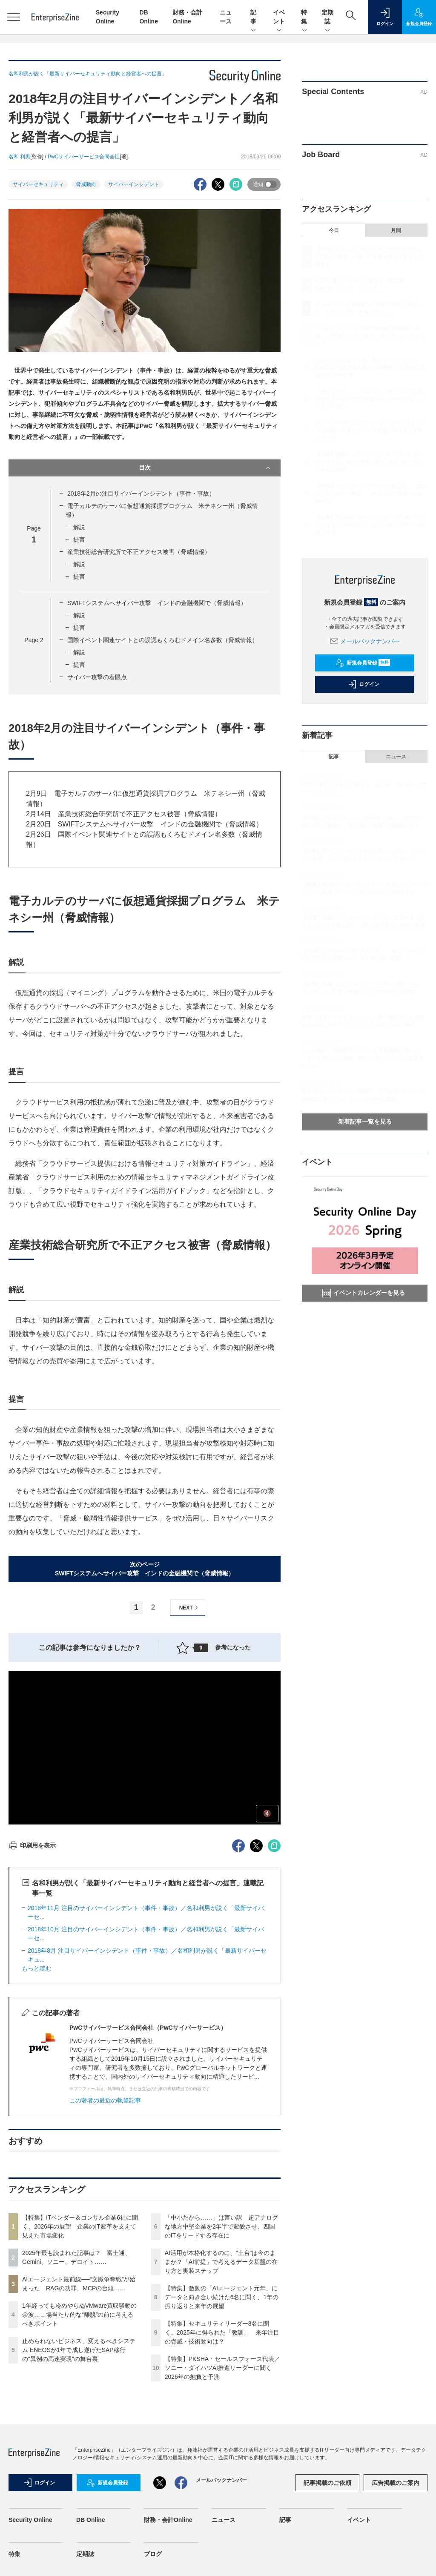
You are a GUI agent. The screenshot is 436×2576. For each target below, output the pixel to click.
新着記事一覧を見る (365, 1121)
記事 (253, 17)
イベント (279, 17)
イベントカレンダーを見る (363, 1293)
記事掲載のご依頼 (327, 2482)
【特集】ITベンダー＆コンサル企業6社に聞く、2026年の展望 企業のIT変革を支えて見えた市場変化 (80, 2226)
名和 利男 (19, 157)
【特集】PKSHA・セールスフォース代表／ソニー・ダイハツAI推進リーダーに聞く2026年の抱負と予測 (222, 2367)
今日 (334, 230)
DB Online (90, 2519)
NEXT (189, 1607)
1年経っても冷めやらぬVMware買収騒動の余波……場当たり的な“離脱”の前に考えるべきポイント (79, 2314)
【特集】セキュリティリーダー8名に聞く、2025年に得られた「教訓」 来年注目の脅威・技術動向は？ (222, 2332)
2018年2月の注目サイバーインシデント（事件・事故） (141, 493)
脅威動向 (86, 184)
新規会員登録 (363, 663)
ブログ (153, 2553)
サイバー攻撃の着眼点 (97, 677)
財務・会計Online (168, 2519)
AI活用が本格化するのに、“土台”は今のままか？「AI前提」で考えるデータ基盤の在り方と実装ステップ (221, 2261)
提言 (79, 539)
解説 (79, 527)
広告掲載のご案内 (395, 2482)
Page (33, 640)
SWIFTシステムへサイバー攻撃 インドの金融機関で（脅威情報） (157, 603)
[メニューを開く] (13, 17)
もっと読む (37, 1968)
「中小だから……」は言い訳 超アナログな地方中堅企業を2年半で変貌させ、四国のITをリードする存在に (221, 2226)
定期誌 (327, 17)
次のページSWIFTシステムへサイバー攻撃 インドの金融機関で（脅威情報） (145, 1569)
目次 (205, 468)
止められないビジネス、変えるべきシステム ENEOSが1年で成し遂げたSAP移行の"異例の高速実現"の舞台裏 (78, 2350)
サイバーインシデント (133, 184)
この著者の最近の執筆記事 (105, 2100)
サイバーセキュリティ (38, 184)
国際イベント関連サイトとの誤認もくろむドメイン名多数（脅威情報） (162, 640)
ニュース (396, 757)
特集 (304, 17)
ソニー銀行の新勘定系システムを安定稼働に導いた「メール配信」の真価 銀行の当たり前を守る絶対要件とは (363, 1058)
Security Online (30, 2519)
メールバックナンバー (365, 641)
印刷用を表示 (32, 1845)
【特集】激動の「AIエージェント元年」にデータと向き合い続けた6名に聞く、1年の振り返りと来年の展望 (222, 2297)
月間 (396, 230)
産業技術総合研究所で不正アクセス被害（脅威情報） (138, 551)
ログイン (363, 684)
